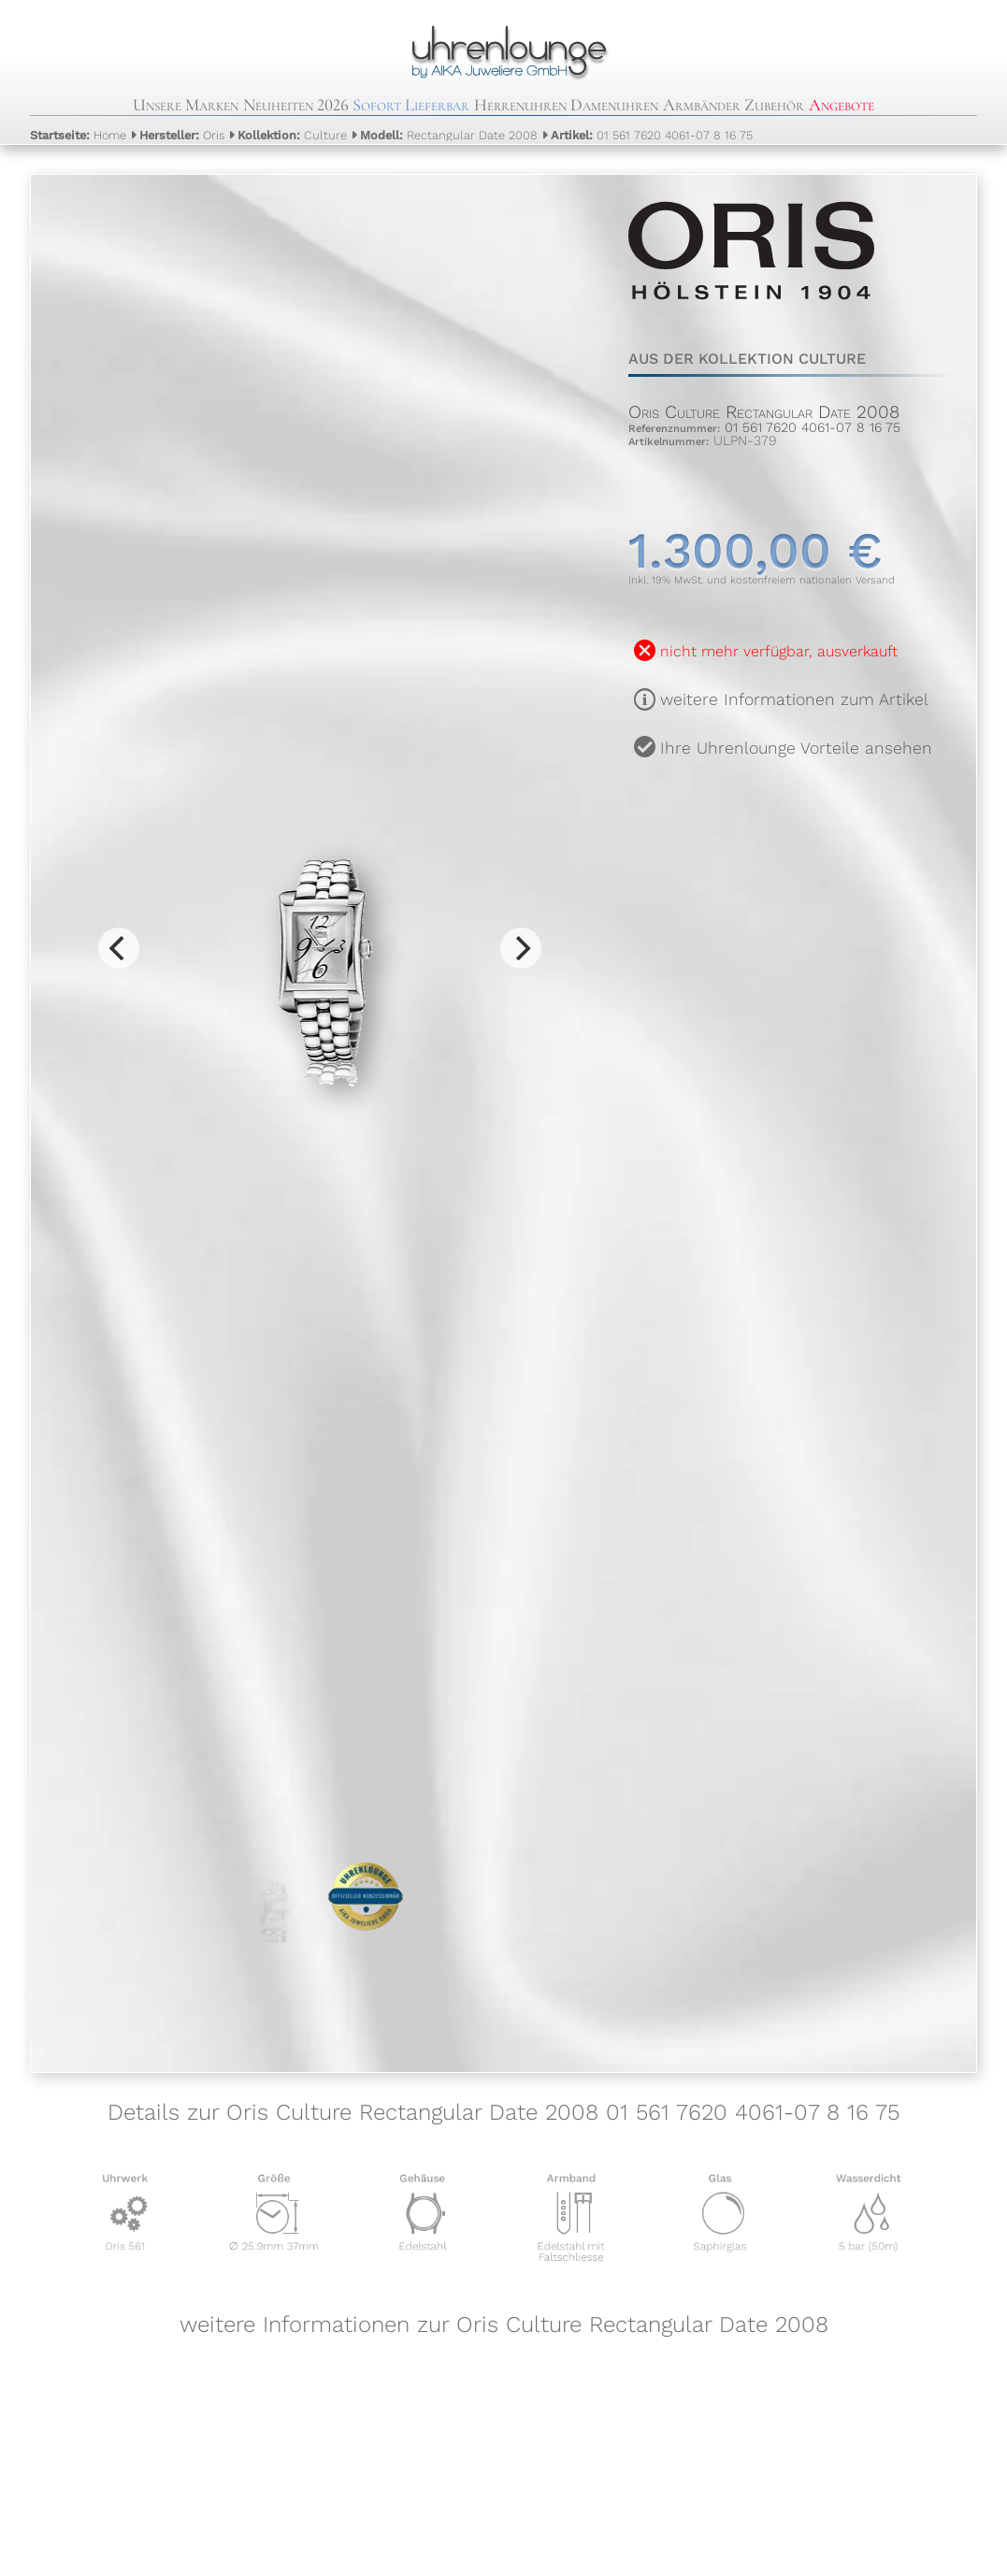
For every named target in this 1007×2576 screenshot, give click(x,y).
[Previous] (118, 948)
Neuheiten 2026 (296, 104)
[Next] (520, 948)
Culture (292, 135)
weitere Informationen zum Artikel (794, 699)
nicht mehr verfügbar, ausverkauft (779, 651)
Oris (181, 135)
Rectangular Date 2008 (449, 135)
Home (78, 135)
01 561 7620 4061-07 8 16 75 (652, 135)
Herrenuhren (520, 104)
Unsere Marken (185, 104)
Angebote (841, 104)
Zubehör (774, 104)
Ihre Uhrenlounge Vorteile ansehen (796, 748)
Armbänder (702, 104)
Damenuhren (614, 104)
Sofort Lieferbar (410, 104)
